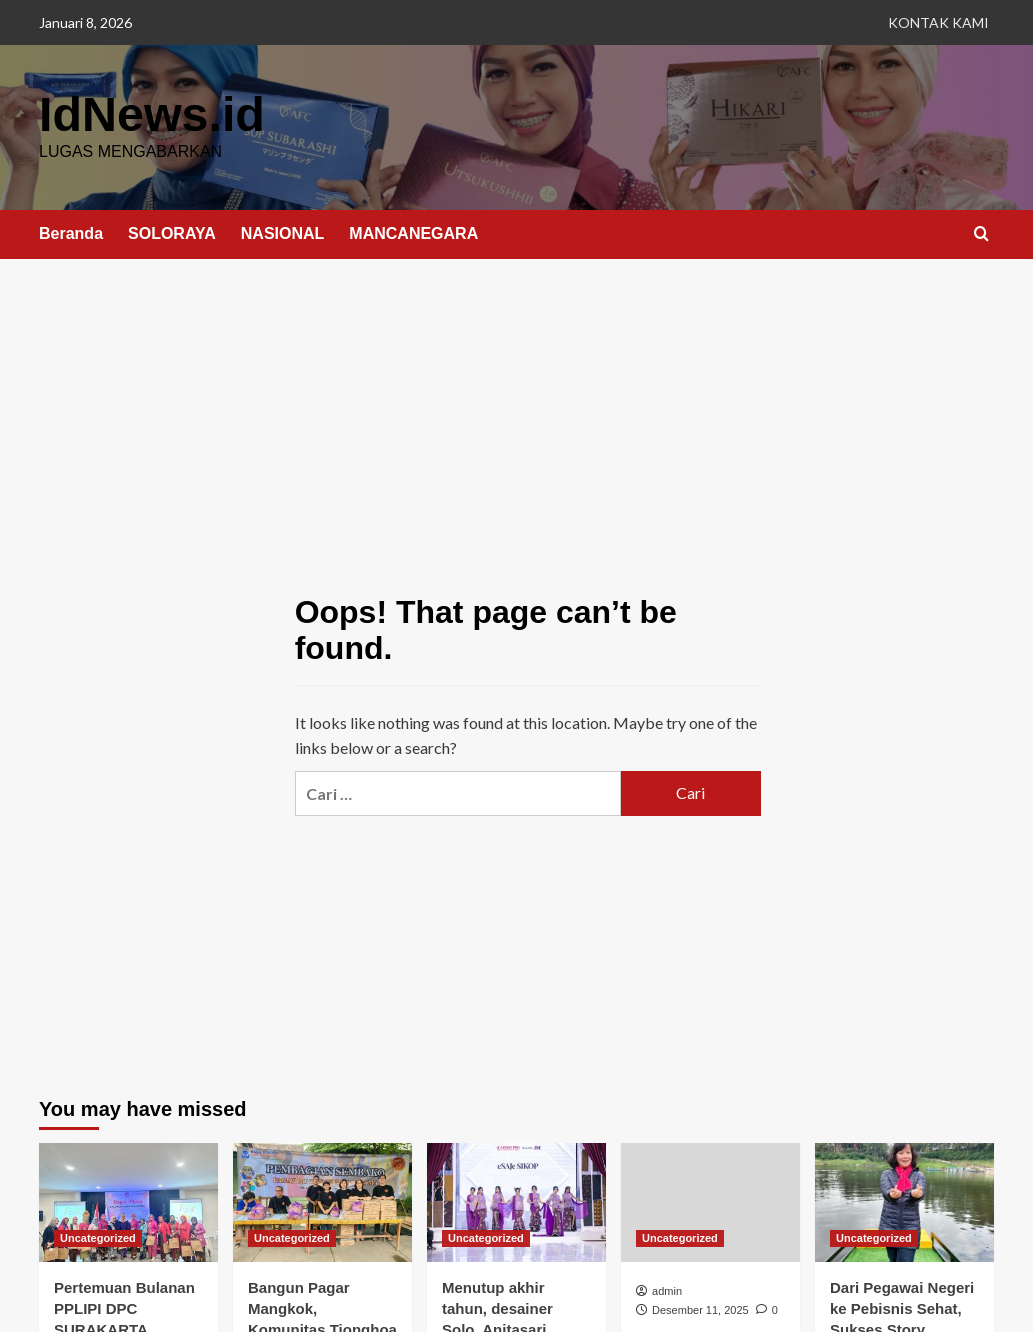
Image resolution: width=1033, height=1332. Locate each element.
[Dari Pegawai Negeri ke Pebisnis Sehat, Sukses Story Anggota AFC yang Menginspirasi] (904, 1201)
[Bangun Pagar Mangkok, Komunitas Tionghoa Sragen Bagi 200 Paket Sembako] (322, 1201)
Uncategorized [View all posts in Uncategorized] (98, 1237)
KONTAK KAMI (938, 22)
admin (667, 1290)
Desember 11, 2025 (700, 1309)
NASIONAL (283, 232)
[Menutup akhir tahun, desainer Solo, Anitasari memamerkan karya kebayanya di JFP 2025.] (516, 1201)
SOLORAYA (172, 232)
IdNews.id (151, 113)
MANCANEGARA (413, 232)
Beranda (71, 232)
